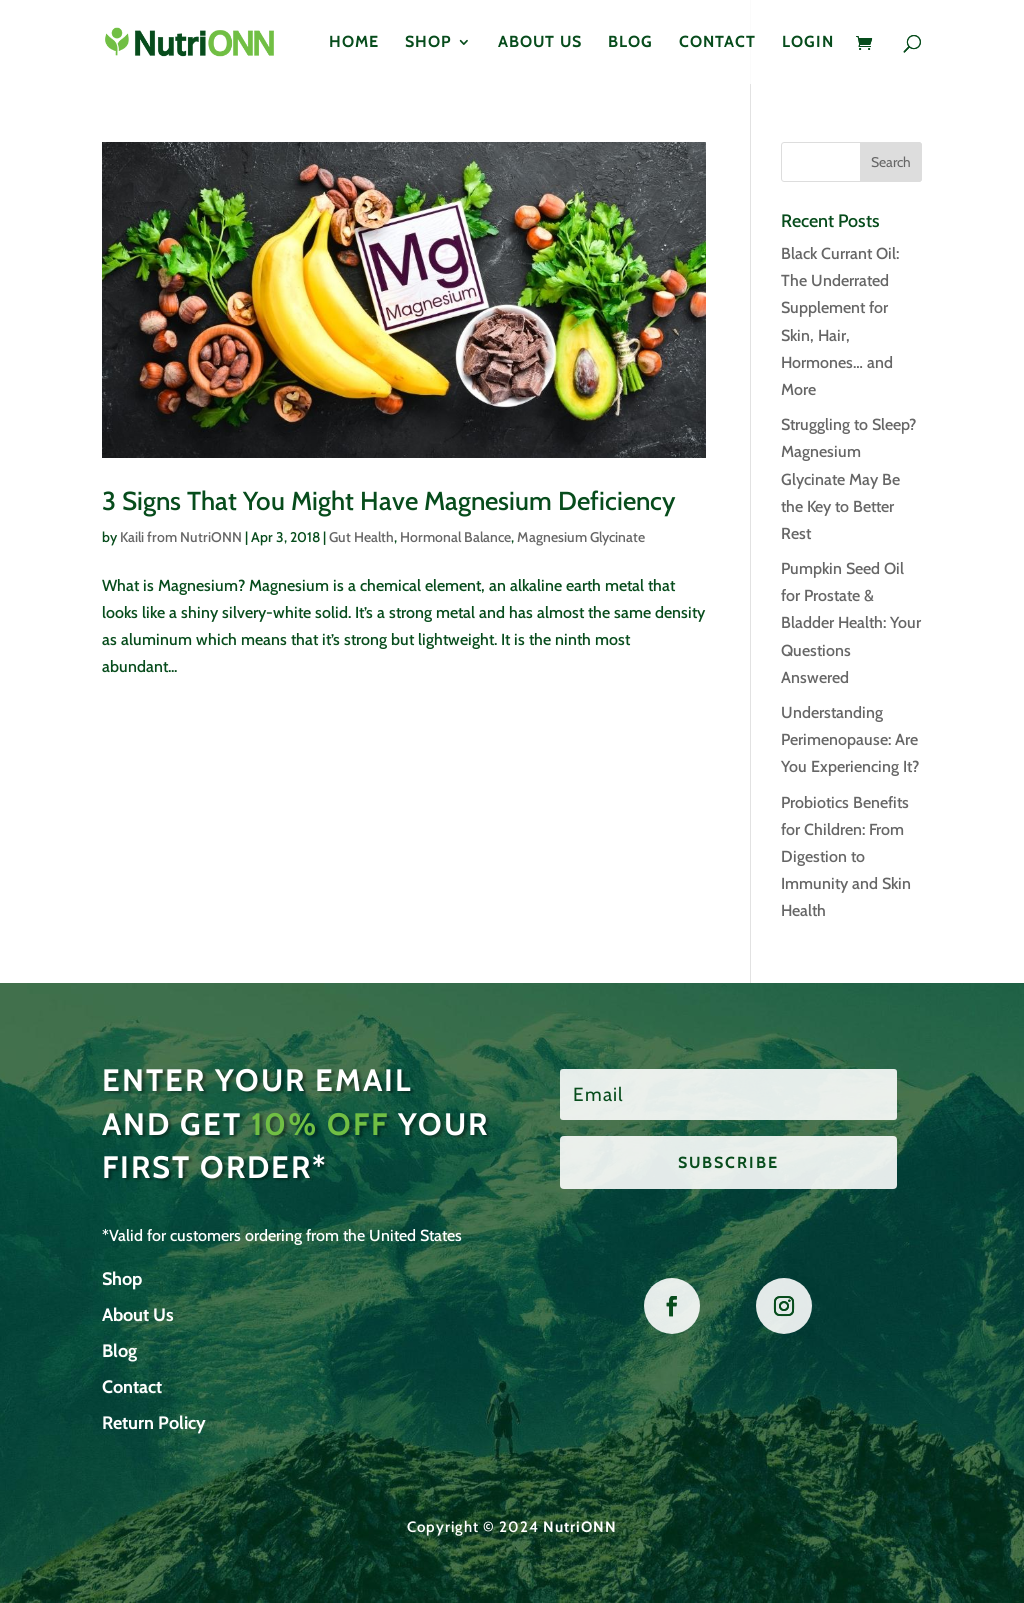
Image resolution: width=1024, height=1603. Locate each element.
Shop (428, 43)
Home (354, 43)
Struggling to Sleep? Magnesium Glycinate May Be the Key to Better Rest (848, 479)
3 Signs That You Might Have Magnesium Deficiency (388, 501)
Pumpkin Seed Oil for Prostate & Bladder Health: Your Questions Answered (851, 623)
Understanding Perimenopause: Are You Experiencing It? (850, 739)
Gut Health (361, 537)
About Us (540, 43)
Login (808, 43)
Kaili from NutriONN (181, 537)
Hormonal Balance (455, 537)
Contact (717, 43)
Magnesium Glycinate (581, 537)
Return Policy (154, 1423)
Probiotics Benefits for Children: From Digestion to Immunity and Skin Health (846, 857)
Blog (630, 43)
